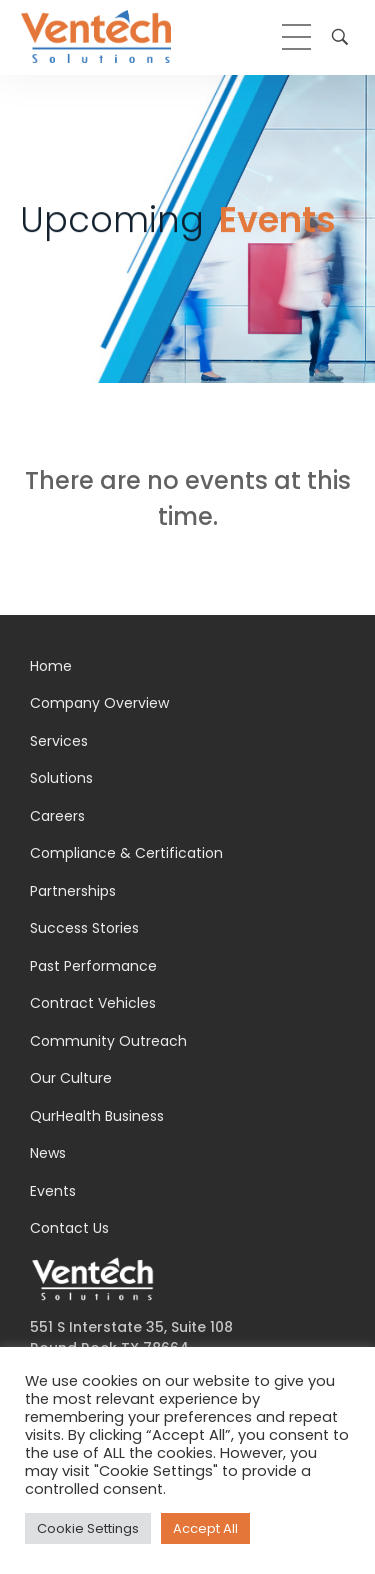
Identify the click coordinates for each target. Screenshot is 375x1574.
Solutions (61, 778)
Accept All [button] (205, 1528)
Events (53, 1191)
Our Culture (71, 1078)
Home (51, 666)
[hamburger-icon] (296, 37)
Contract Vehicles (93, 1003)
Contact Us (69, 1228)
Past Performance (93, 966)
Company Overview (99, 703)
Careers (57, 816)
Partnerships (73, 891)
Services (59, 741)
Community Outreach (108, 1041)
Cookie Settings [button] (88, 1528)
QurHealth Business (97, 1116)
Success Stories (84, 928)
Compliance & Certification (126, 853)
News (48, 1153)
